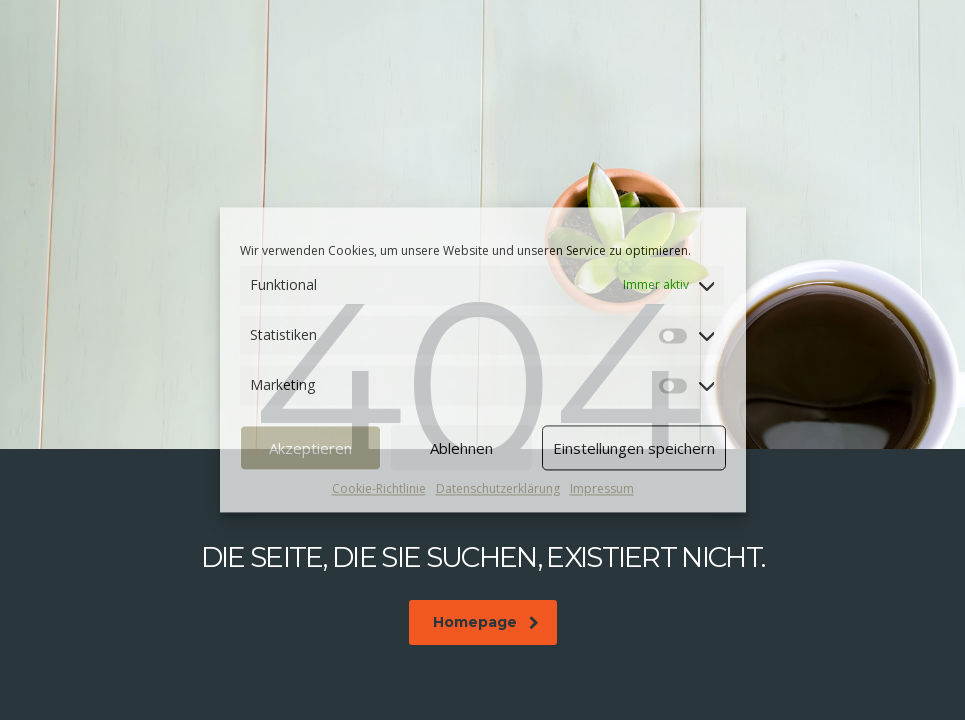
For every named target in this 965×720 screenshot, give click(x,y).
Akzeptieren (310, 448)
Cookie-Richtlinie (379, 488)
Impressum (602, 488)
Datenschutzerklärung (498, 488)
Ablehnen (461, 448)
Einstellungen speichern (634, 448)
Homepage (486, 622)
